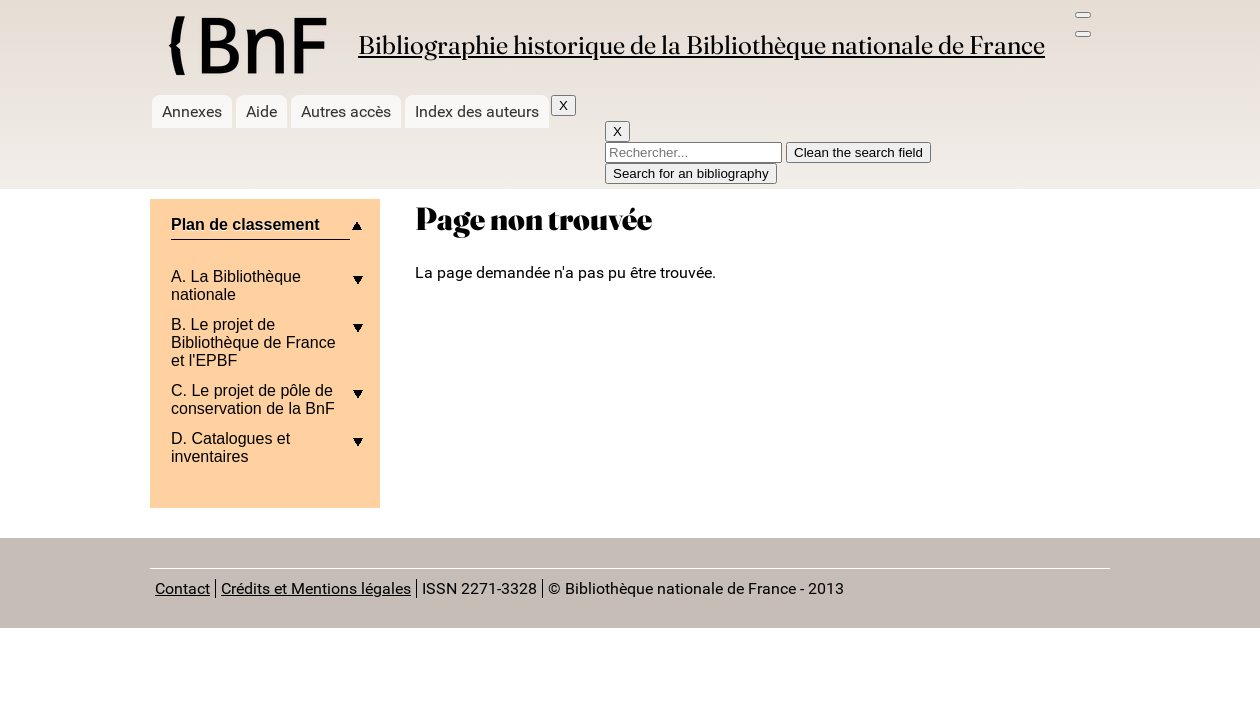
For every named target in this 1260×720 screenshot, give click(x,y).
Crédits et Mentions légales (316, 588)
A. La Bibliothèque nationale (236, 285)
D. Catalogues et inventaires (230, 447)
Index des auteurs (477, 111)
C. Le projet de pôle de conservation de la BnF (253, 399)
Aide (261, 111)
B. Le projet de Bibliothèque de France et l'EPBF (253, 342)
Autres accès (346, 111)
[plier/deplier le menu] (265, 232)
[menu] (1083, 15)
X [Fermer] (563, 105)
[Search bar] (1083, 34)
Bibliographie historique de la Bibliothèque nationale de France (701, 45)
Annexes (192, 111)
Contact (182, 588)
